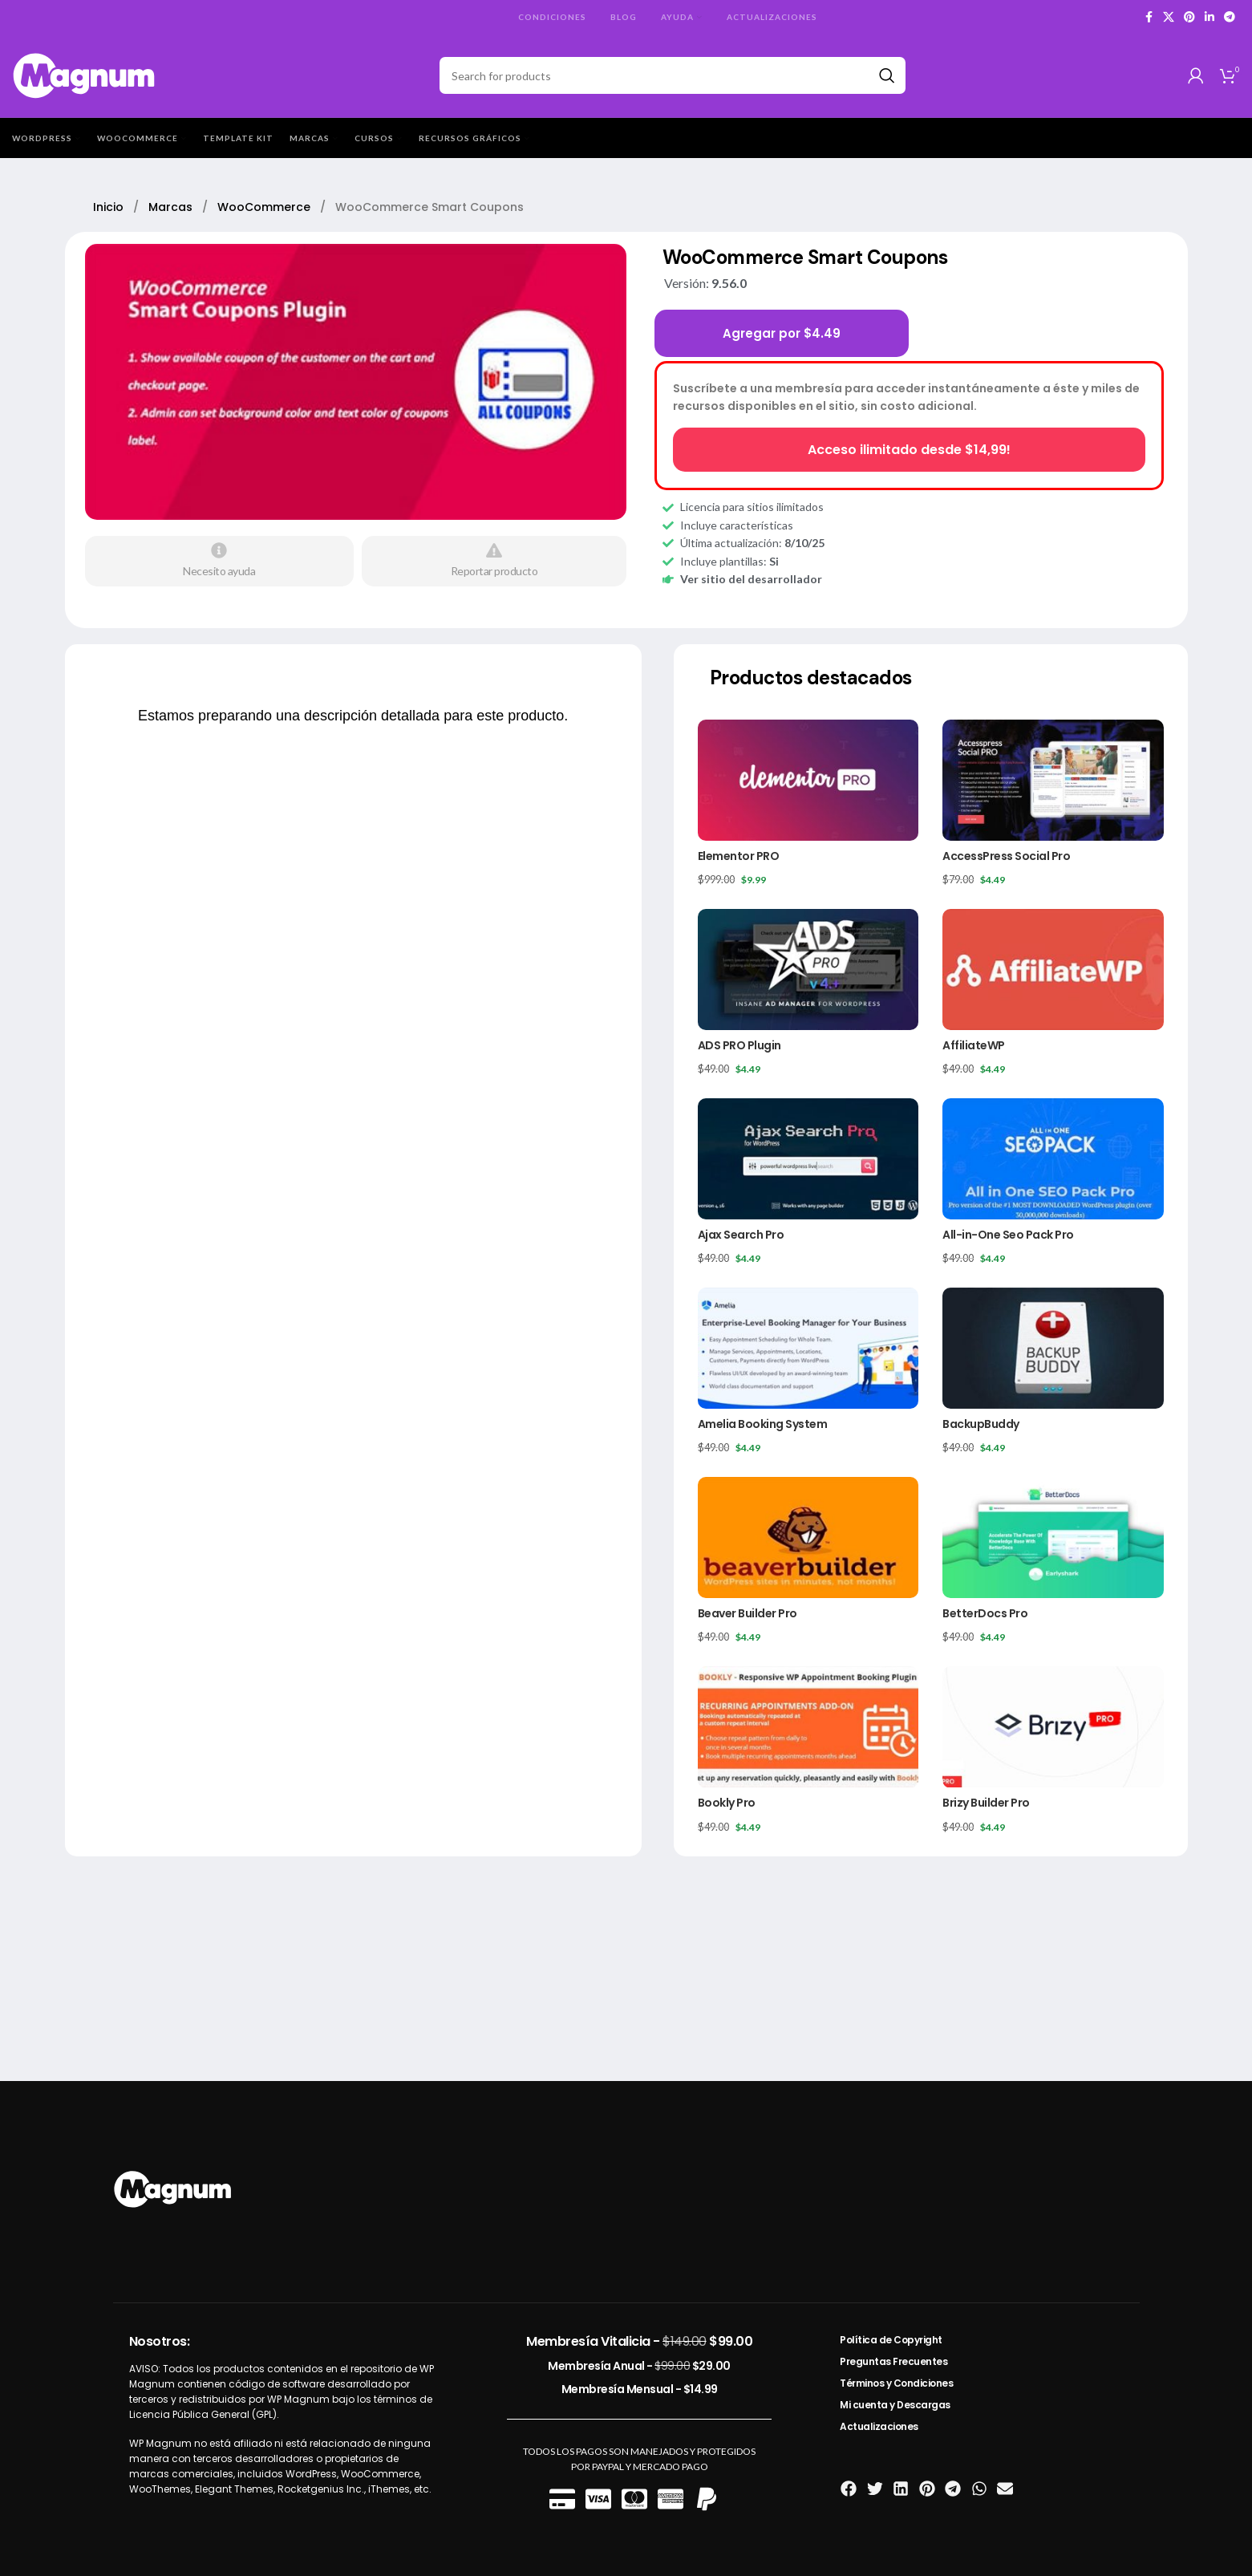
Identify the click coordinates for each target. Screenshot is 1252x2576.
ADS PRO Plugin (739, 1045)
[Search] (673, 75)
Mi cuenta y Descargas (895, 2405)
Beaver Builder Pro (747, 1613)
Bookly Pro (727, 1803)
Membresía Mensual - (639, 2389)
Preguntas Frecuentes (893, 2361)
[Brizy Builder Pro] (1052, 1726)
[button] (849, 2489)
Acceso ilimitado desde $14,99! (909, 449)
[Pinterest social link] (1189, 17)
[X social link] (1168, 17)
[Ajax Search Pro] (808, 1158)
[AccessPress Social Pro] (1052, 780)
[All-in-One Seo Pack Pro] (1052, 1158)
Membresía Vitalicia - (639, 2341)
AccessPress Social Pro (1006, 856)
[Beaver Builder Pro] (808, 1537)
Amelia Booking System (763, 1424)
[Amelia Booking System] (808, 1348)
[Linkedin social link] (1209, 17)
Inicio (110, 207)
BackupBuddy (980, 1424)
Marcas (172, 207)
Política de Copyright (891, 2340)
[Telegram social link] (1229, 17)
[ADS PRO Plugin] (808, 969)
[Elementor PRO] (808, 780)
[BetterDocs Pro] (1052, 1537)
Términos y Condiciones (896, 2383)
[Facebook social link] (1148, 17)
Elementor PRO (739, 856)
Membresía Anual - (639, 2366)
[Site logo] (84, 74)
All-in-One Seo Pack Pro (1008, 1235)
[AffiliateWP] (1052, 969)
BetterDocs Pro (984, 1613)
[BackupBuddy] (1052, 1348)
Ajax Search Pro (741, 1235)
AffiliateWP (973, 1045)
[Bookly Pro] (808, 1726)
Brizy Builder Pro (986, 1803)
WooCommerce (265, 207)
